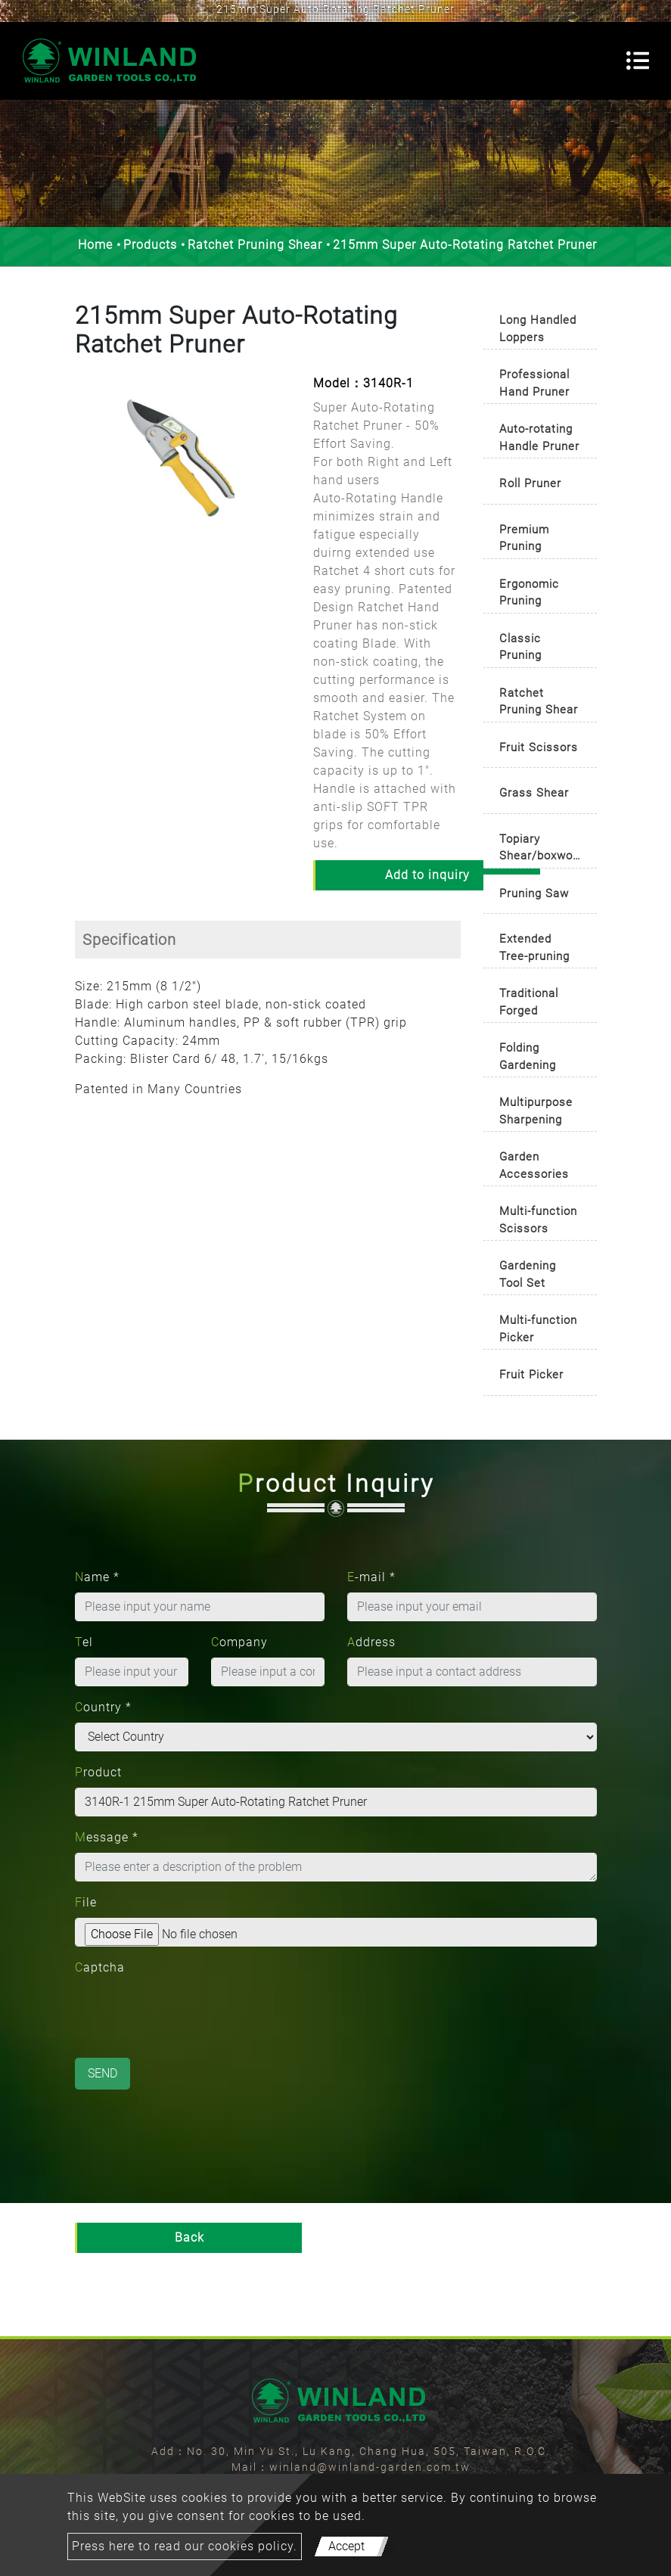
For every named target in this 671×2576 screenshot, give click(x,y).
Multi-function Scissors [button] (538, 1219)
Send (102, 2073)
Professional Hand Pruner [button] (534, 383)
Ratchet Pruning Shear (255, 245)
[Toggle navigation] (638, 60)
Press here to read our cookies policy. (184, 2546)
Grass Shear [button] (534, 793)
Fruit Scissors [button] (538, 747)
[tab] (540, 325)
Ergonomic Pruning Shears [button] (529, 595)
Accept (346, 2546)
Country (103, 1707)
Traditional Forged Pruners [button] (528, 1004)
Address (371, 1642)
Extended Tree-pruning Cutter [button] (534, 950)
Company (239, 1642)
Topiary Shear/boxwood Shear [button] (542, 850)
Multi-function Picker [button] (538, 1328)
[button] (82, 470)
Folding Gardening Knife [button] (527, 1059)
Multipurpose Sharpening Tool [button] (536, 1113)
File (86, 1902)
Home (95, 245)
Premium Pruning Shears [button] (524, 540)
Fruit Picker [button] (531, 1374)
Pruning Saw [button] (534, 893)
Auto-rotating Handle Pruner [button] (539, 437)
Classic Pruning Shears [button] (520, 649)
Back (189, 2237)
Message (106, 1837)
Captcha (100, 1967)
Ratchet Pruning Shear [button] (538, 701)
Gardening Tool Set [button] (527, 1274)
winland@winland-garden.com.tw (370, 2467)
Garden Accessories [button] (534, 1165)
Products (150, 245)
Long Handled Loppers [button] (537, 328)
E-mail (371, 1577)
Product (98, 1772)
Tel (84, 1642)
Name (97, 1577)
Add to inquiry (427, 875)
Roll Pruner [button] (530, 483)
